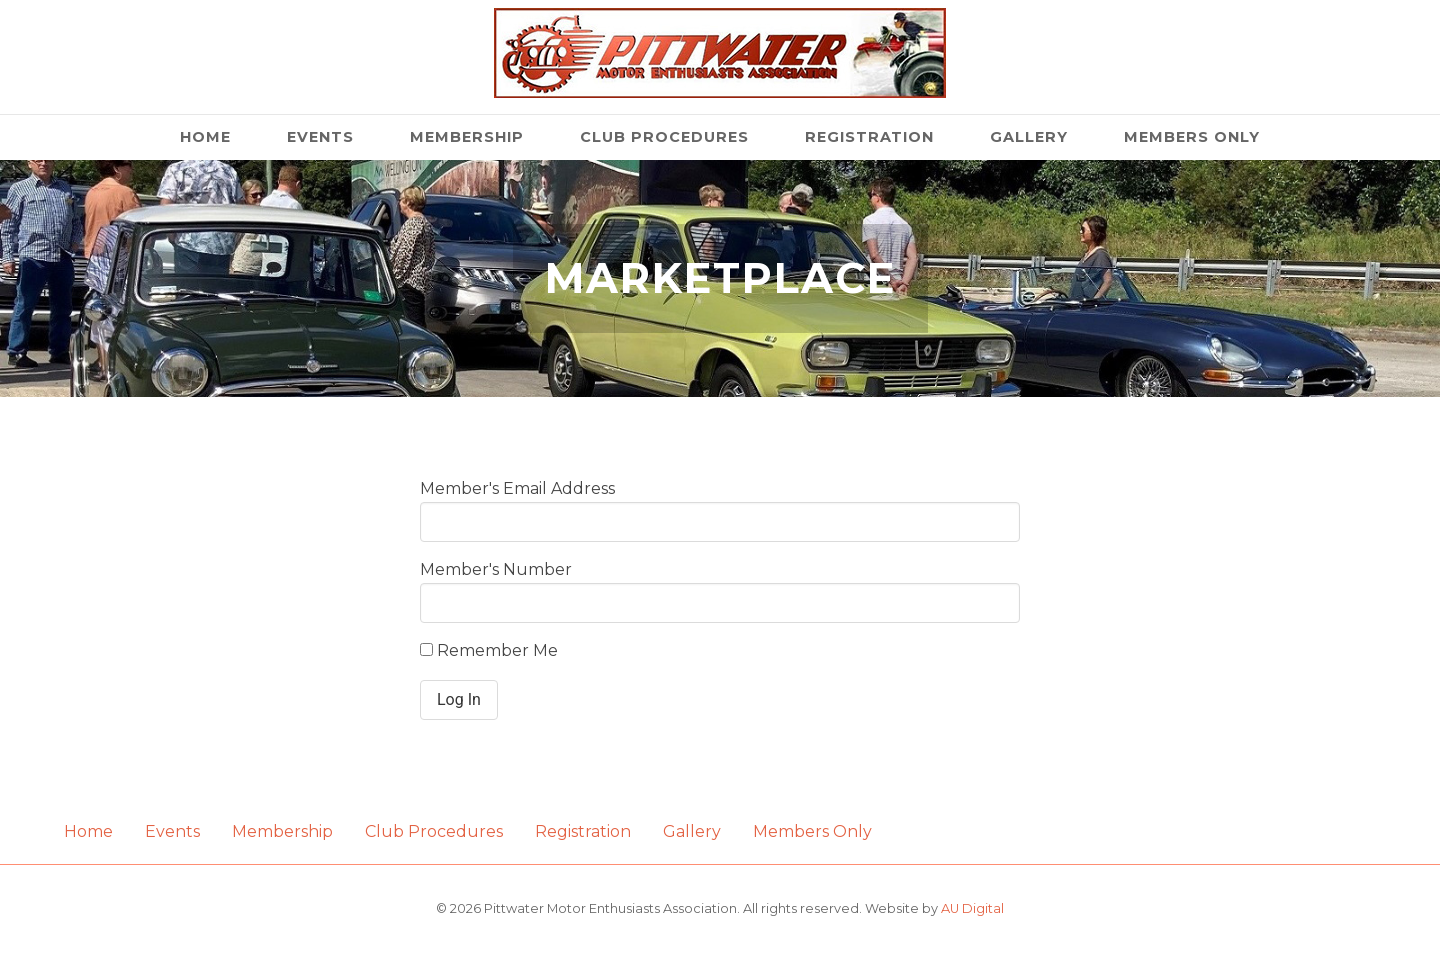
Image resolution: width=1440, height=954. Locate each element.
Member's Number (496, 569)
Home (205, 137)
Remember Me (489, 650)
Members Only (1192, 137)
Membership (467, 137)
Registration (869, 137)
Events (320, 137)
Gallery (1029, 137)
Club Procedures (664, 137)
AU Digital (972, 908)
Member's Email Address (517, 488)
